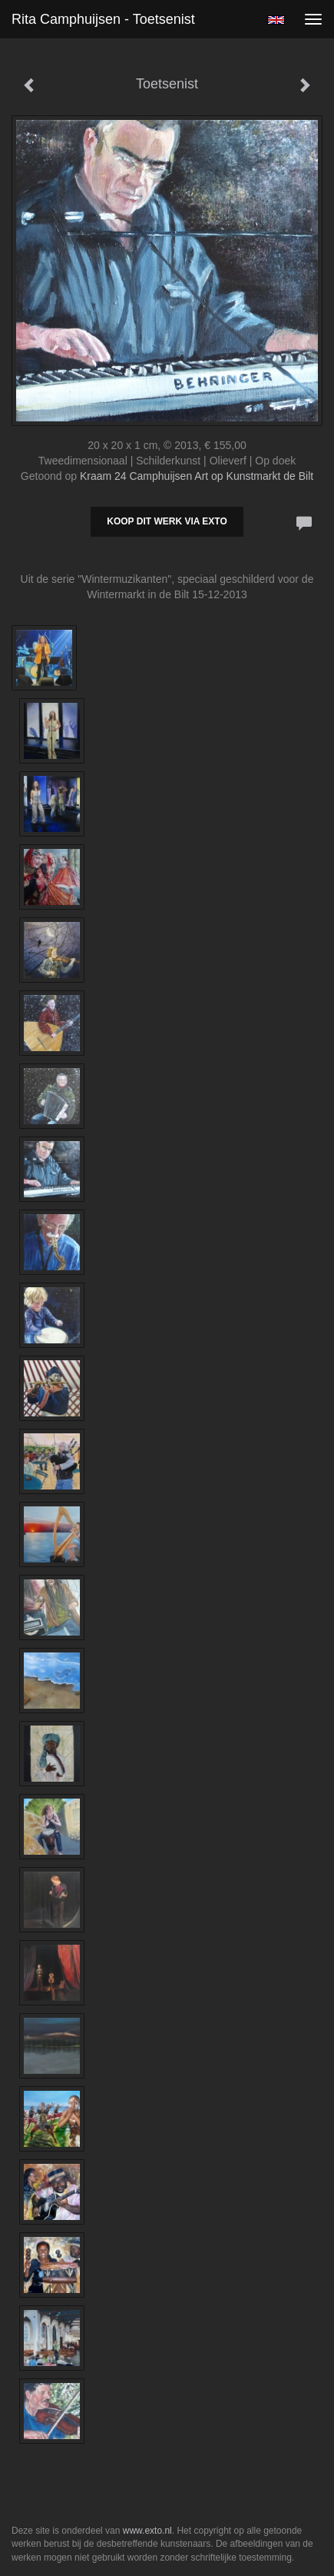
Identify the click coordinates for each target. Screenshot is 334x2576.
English (276, 20)
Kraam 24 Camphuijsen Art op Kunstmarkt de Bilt (196, 476)
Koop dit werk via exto (167, 521)
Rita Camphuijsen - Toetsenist (103, 19)
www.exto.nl (147, 2530)
